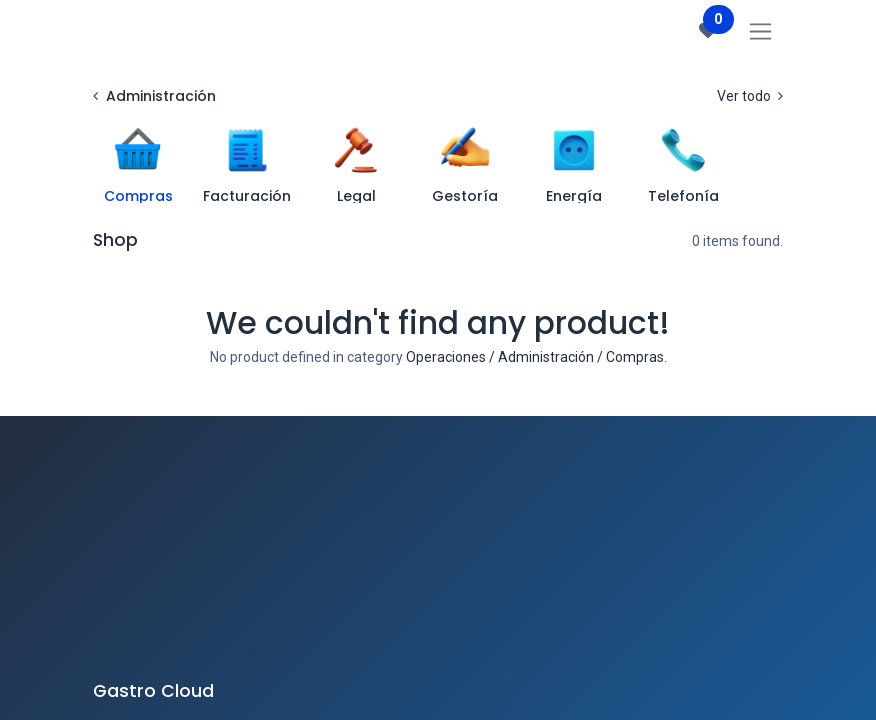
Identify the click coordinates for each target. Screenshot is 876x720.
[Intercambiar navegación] (760, 31)
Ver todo (750, 96)
